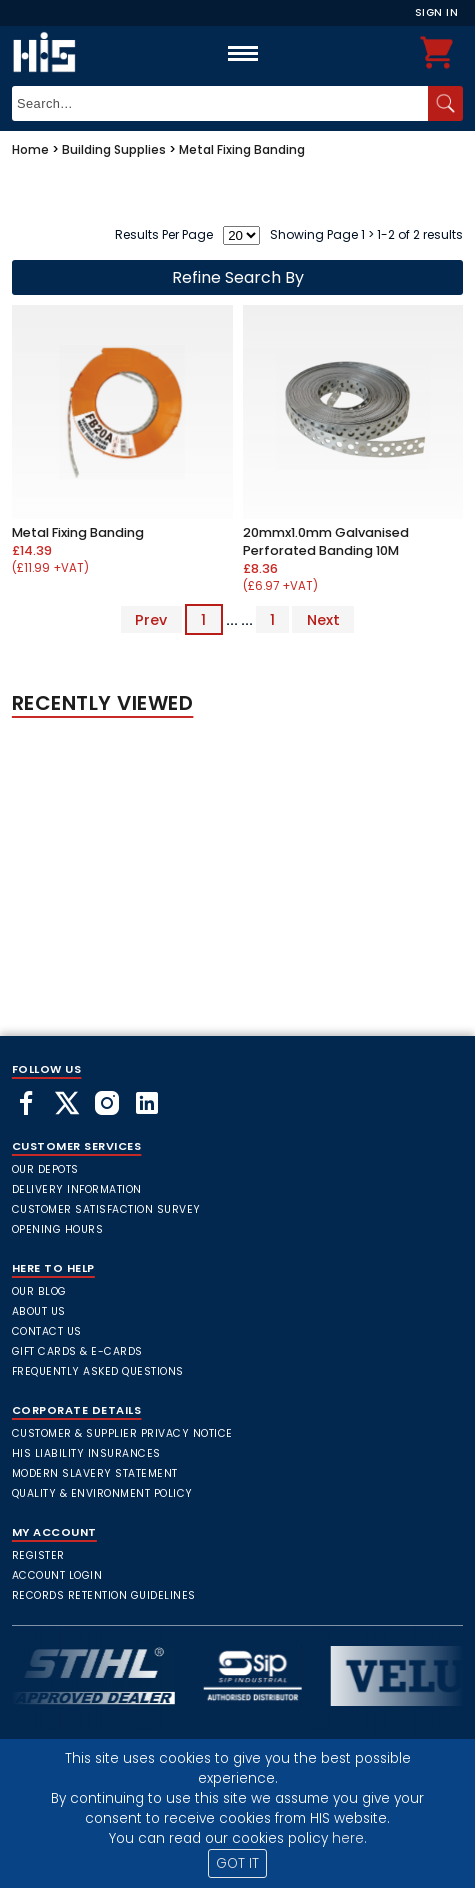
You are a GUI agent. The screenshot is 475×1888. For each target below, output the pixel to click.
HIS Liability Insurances (86, 1453)
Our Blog (39, 1291)
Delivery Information (77, 1189)
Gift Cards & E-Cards (77, 1351)
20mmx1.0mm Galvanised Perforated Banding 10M (326, 541)
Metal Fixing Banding (242, 149)
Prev (151, 620)
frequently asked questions (98, 1371)
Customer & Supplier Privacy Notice (122, 1433)
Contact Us (47, 1331)
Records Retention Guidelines (104, 1595)
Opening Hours (58, 1229)
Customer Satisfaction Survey (106, 1209)
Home (30, 149)
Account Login (57, 1575)
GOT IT (237, 1863)
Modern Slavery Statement (95, 1473)
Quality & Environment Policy (102, 1493)
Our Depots (45, 1169)
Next (323, 620)
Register (38, 1555)
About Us (39, 1311)
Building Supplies (114, 149)
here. (349, 1838)
